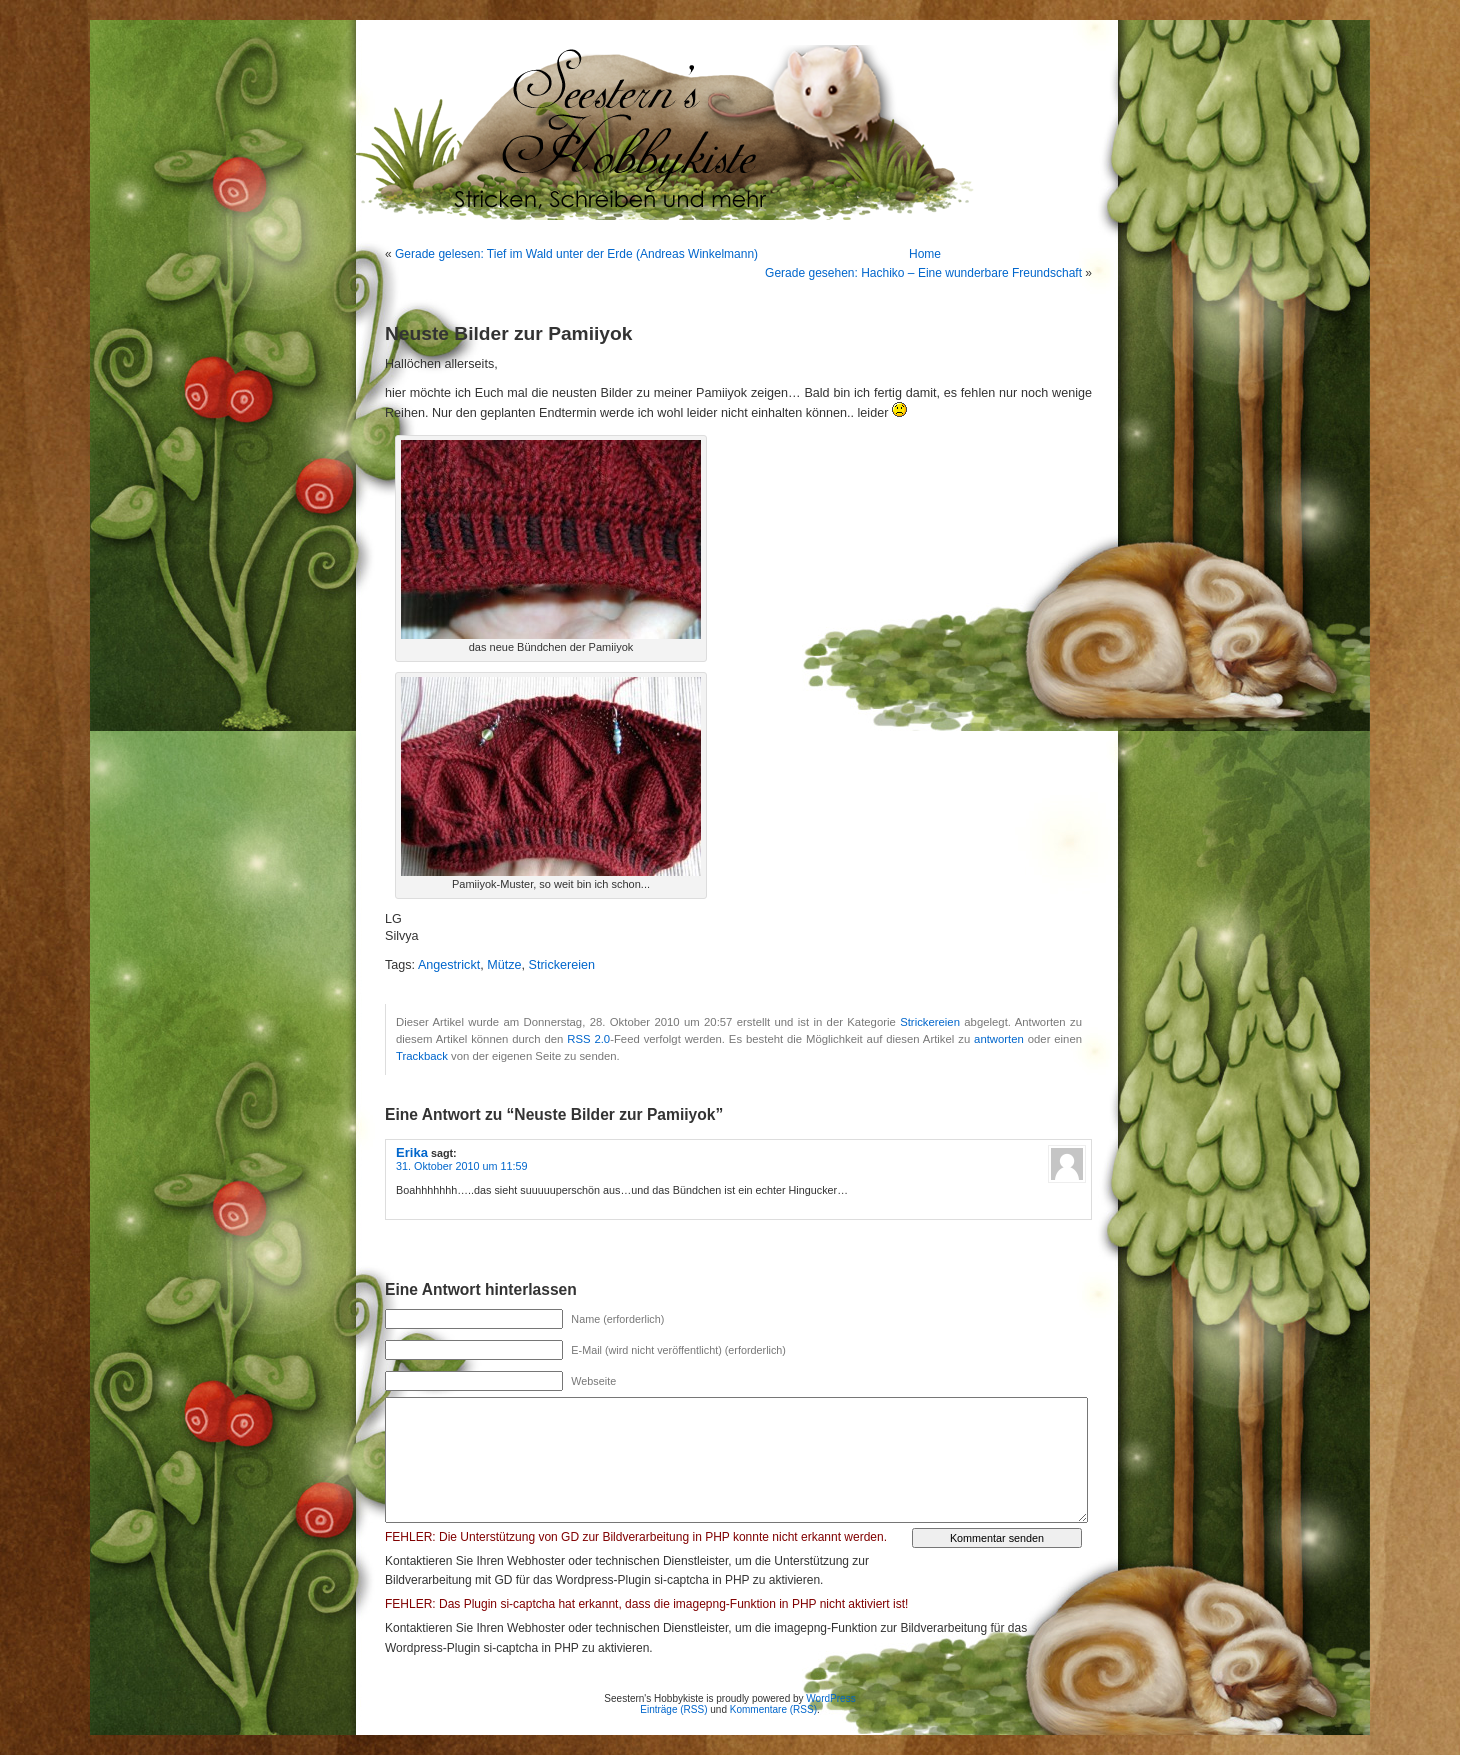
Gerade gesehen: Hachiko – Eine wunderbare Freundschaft (923, 273)
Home (925, 254)
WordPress (830, 1698)
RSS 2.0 (588, 1039)
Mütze (504, 965)
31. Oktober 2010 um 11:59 (461, 1166)
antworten (999, 1039)
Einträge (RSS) (673, 1709)
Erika (412, 1152)
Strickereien (562, 965)
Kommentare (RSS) (773, 1709)
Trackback (422, 1056)
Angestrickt (449, 965)
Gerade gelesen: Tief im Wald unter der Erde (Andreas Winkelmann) (576, 254)
